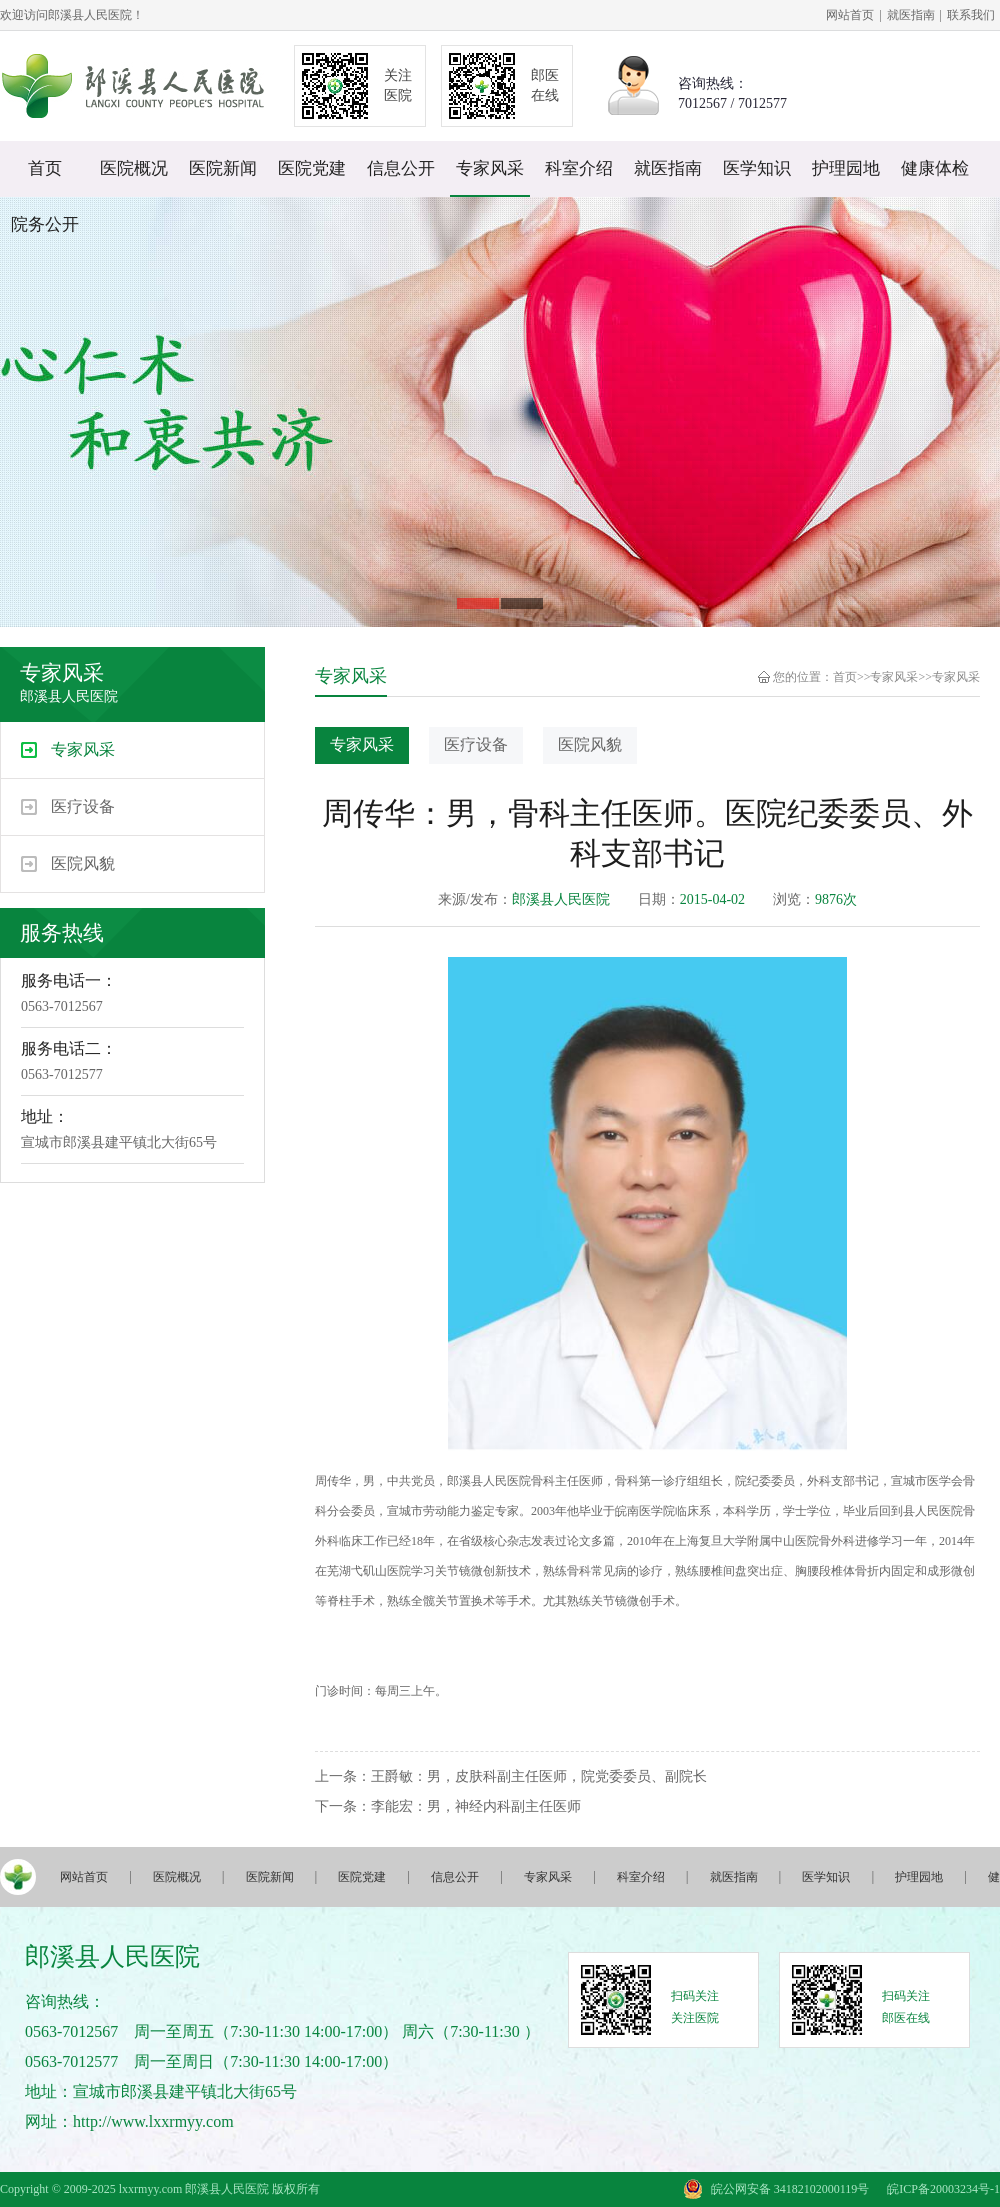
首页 (45, 168)
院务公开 (45, 224)
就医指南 (911, 15)
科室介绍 (579, 168)
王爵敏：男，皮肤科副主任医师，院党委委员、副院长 (539, 1776)
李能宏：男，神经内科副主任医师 (476, 1806)
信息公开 (401, 168)
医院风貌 (83, 863)
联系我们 (971, 15)
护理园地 (846, 168)
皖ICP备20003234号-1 (943, 2189)
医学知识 (757, 168)
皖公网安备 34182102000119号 (790, 2189)
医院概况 (134, 168)
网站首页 (850, 15)
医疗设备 (83, 806)
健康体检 (935, 168)
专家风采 (490, 168)
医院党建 (312, 168)
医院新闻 (223, 168)
